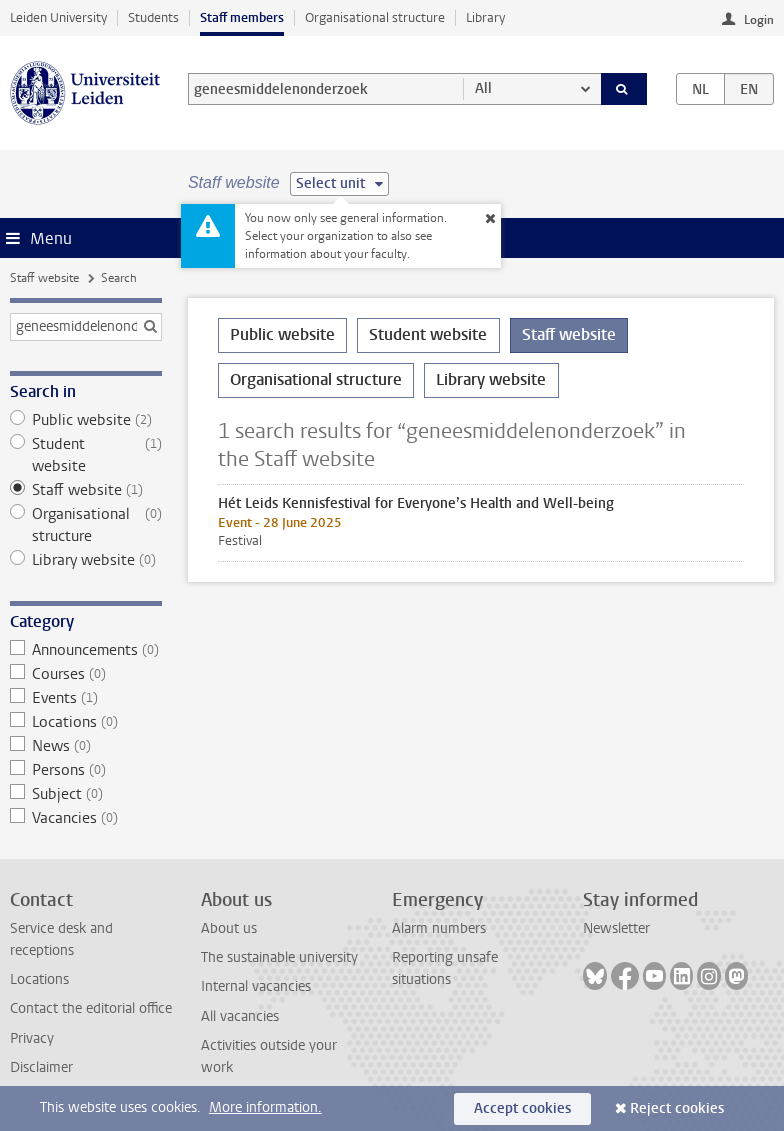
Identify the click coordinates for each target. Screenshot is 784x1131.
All (483, 88)
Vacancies (86, 818)
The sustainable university (279, 957)
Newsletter (616, 928)
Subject (86, 794)
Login (759, 20)
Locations (86, 722)
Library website (86, 560)
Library (485, 17)
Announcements (86, 650)
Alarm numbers (439, 928)
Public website (86, 420)
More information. (265, 1107)
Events (86, 698)
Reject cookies (677, 1108)
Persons (86, 770)
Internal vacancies (256, 986)
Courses (86, 674)
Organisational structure (375, 17)
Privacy (32, 1038)
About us (229, 928)
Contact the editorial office (91, 1008)
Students (153, 17)
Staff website (44, 278)
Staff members (242, 17)
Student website (86, 455)
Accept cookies (522, 1108)
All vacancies (240, 1016)
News (86, 746)
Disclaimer (41, 1067)
